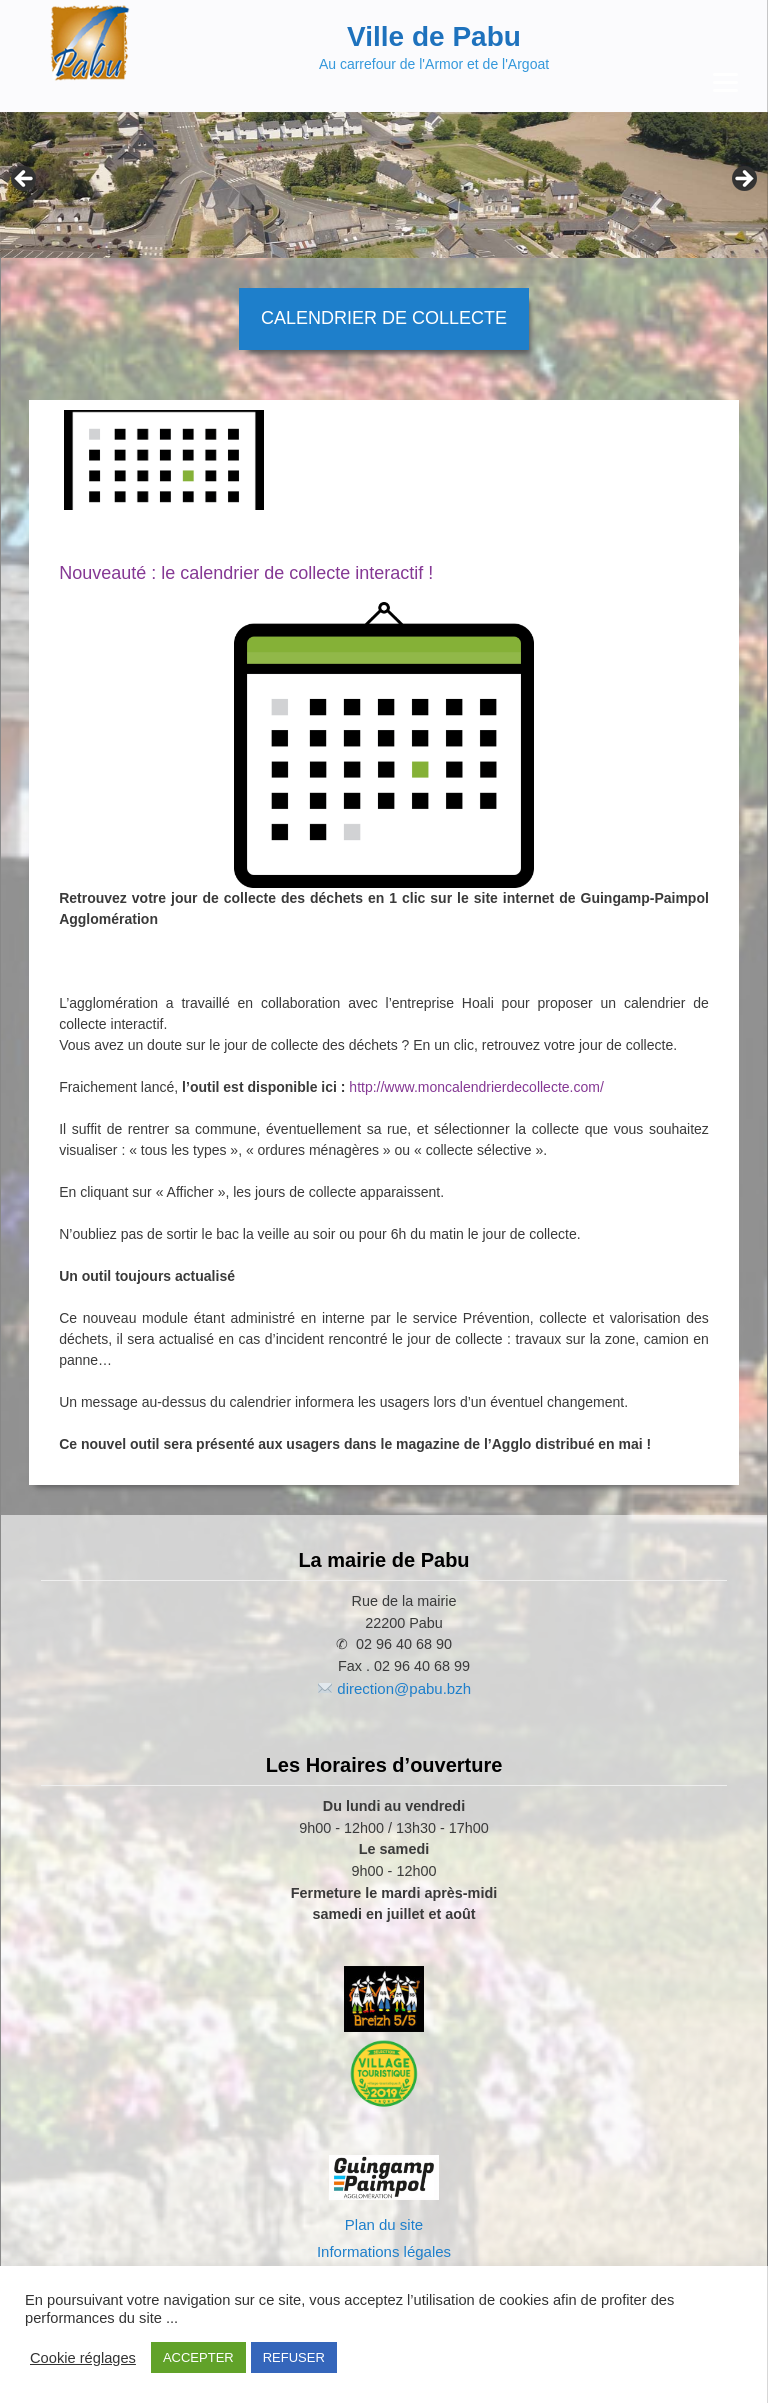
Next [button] (743, 180)
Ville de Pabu (434, 36)
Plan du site (384, 2224)
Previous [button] (25, 180)
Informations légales (384, 2251)
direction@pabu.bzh (404, 1688)
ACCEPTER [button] (198, 2357)
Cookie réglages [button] (83, 2358)
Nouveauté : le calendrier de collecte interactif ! (246, 573)
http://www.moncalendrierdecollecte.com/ (476, 1087)
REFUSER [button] (294, 2357)
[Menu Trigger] (725, 82)
